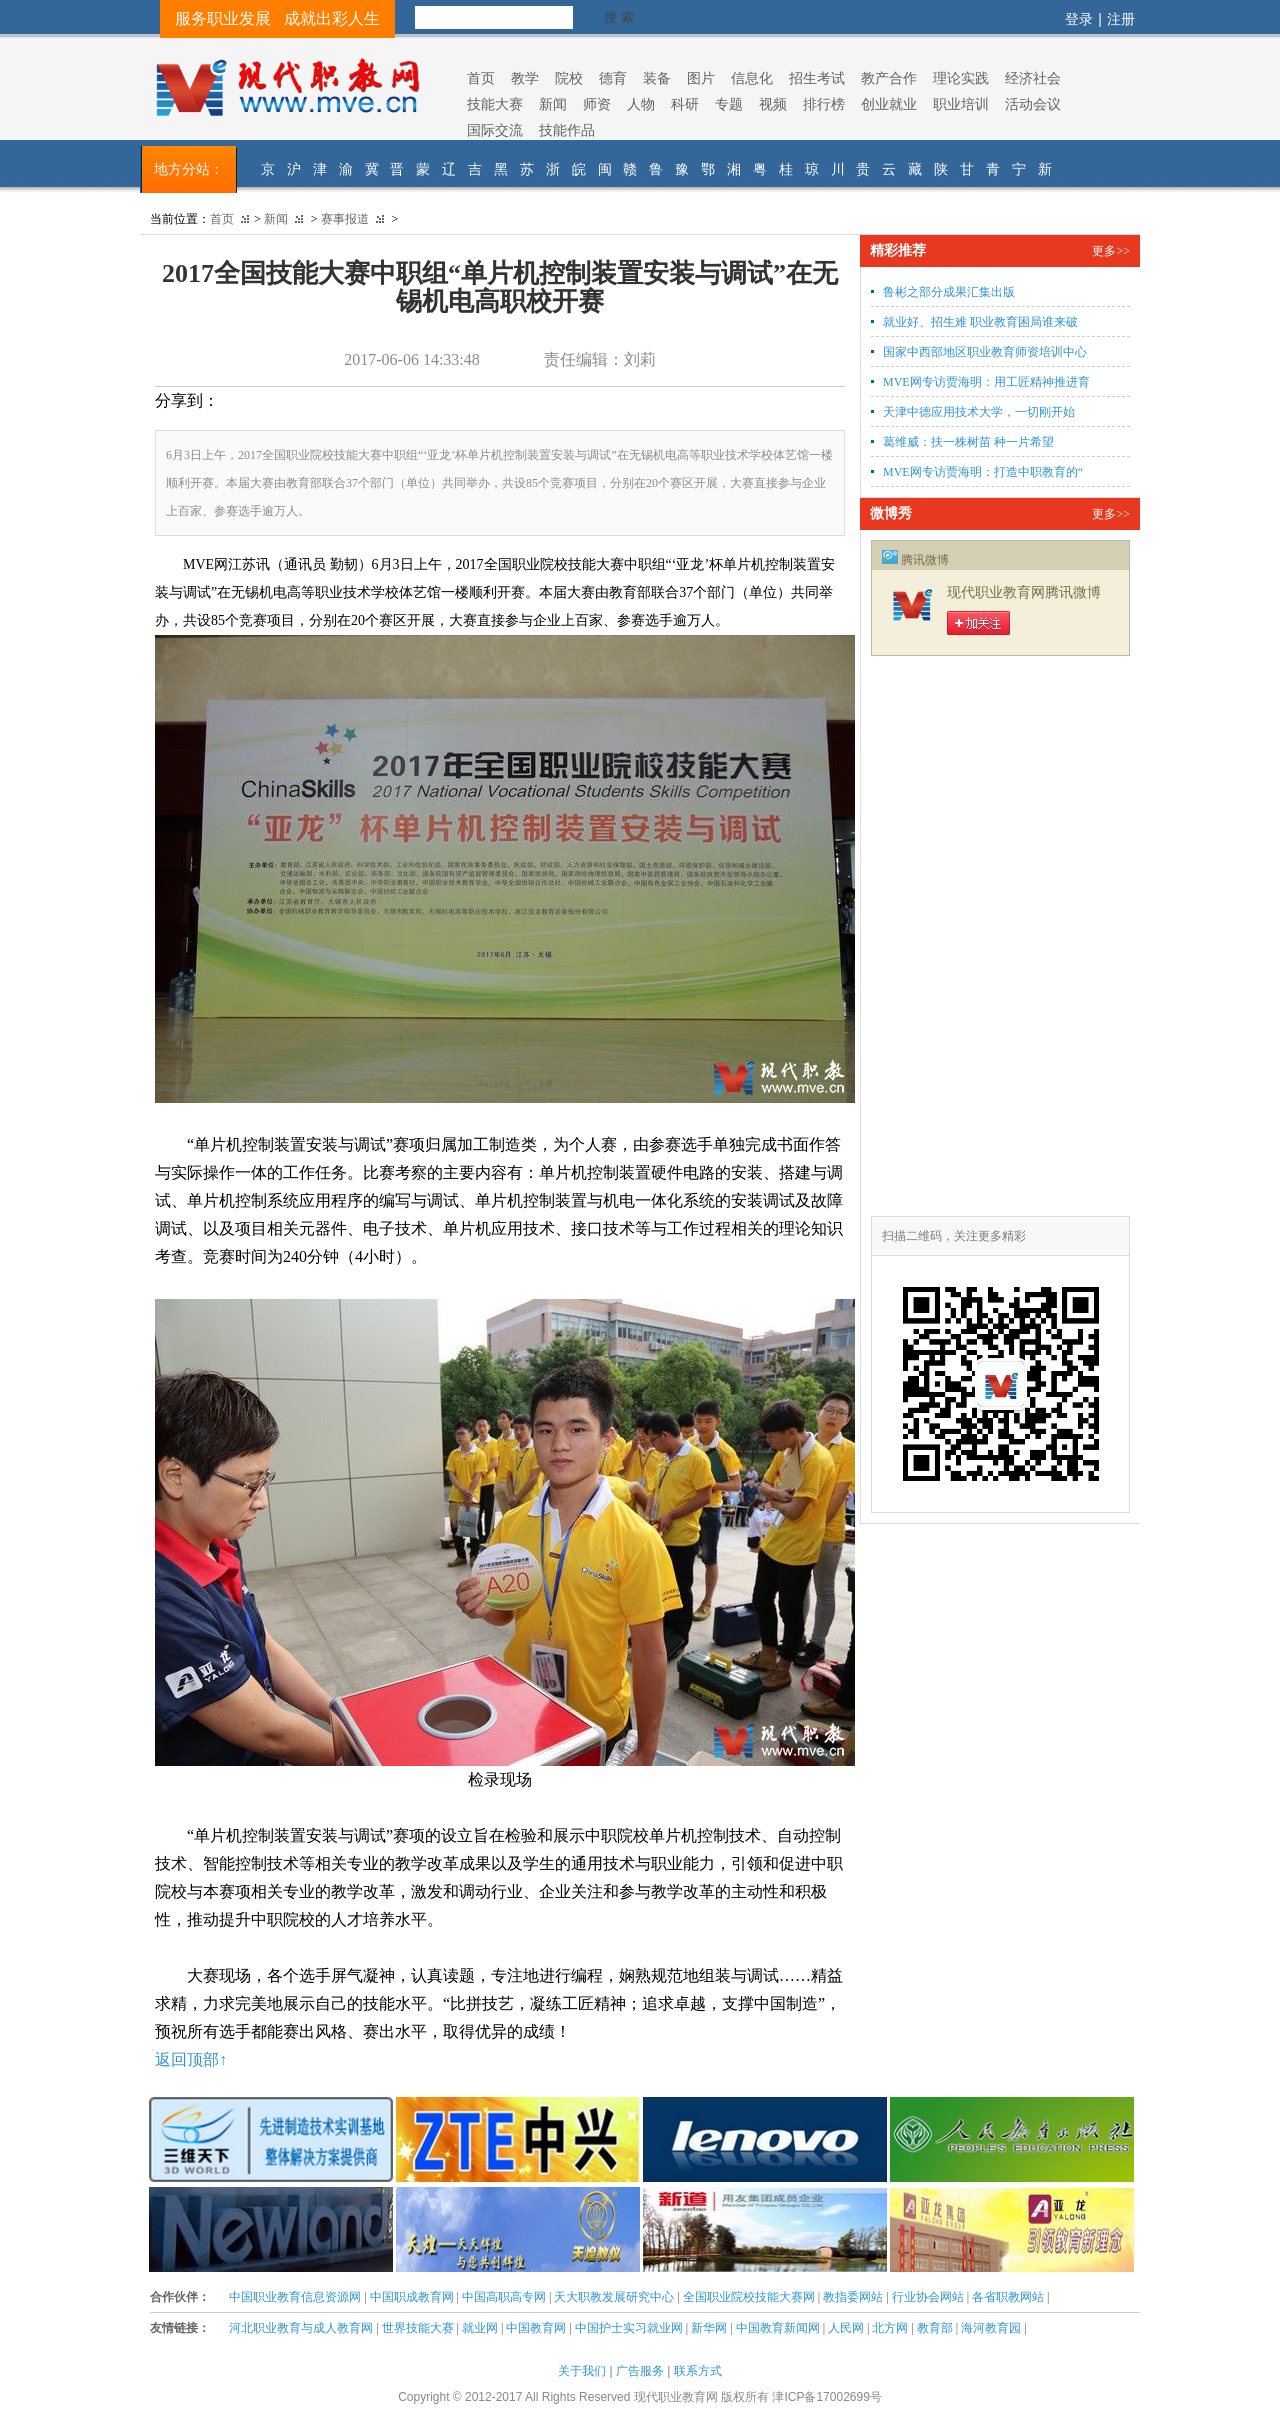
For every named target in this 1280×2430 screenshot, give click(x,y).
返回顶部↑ (191, 2059)
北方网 (890, 2328)
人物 (641, 104)
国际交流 (495, 130)
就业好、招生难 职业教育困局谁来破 (980, 322)
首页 (481, 78)
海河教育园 (991, 2328)
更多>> (1111, 251)
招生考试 (817, 78)
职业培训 (961, 104)
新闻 (553, 104)
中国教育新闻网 (778, 2328)
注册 (1121, 19)
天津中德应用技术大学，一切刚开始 (979, 412)
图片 (701, 78)
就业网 (480, 2328)
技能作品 (567, 130)
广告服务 (640, 2371)
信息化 (752, 78)
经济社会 (1033, 78)
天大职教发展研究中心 (614, 2297)
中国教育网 (536, 2328)
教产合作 (889, 78)
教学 (525, 78)
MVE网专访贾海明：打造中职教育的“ (983, 472)
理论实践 (961, 78)
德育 (613, 78)
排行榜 (824, 104)
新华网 (709, 2328)
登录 (1079, 19)
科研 (685, 104)
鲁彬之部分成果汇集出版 (949, 292)
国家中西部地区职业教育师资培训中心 (985, 352)
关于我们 (582, 2371)
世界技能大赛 (418, 2328)
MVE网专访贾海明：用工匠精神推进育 (986, 382)
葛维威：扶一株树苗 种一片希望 (968, 442)
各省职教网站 (1008, 2297)
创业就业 (889, 104)
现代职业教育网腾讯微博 (1024, 592)
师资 (597, 104)
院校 (569, 78)
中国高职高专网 (504, 2297)
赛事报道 (345, 219)
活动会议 (1033, 104)
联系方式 (698, 2371)
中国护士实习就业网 (629, 2328)
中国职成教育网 (412, 2297)
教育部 (935, 2328)
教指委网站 (853, 2297)
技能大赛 (495, 104)
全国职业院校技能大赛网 (749, 2297)
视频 (773, 104)
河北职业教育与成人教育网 (301, 2328)
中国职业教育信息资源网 (295, 2297)
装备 (657, 78)
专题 (729, 104)
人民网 (846, 2328)
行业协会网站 (928, 2297)
